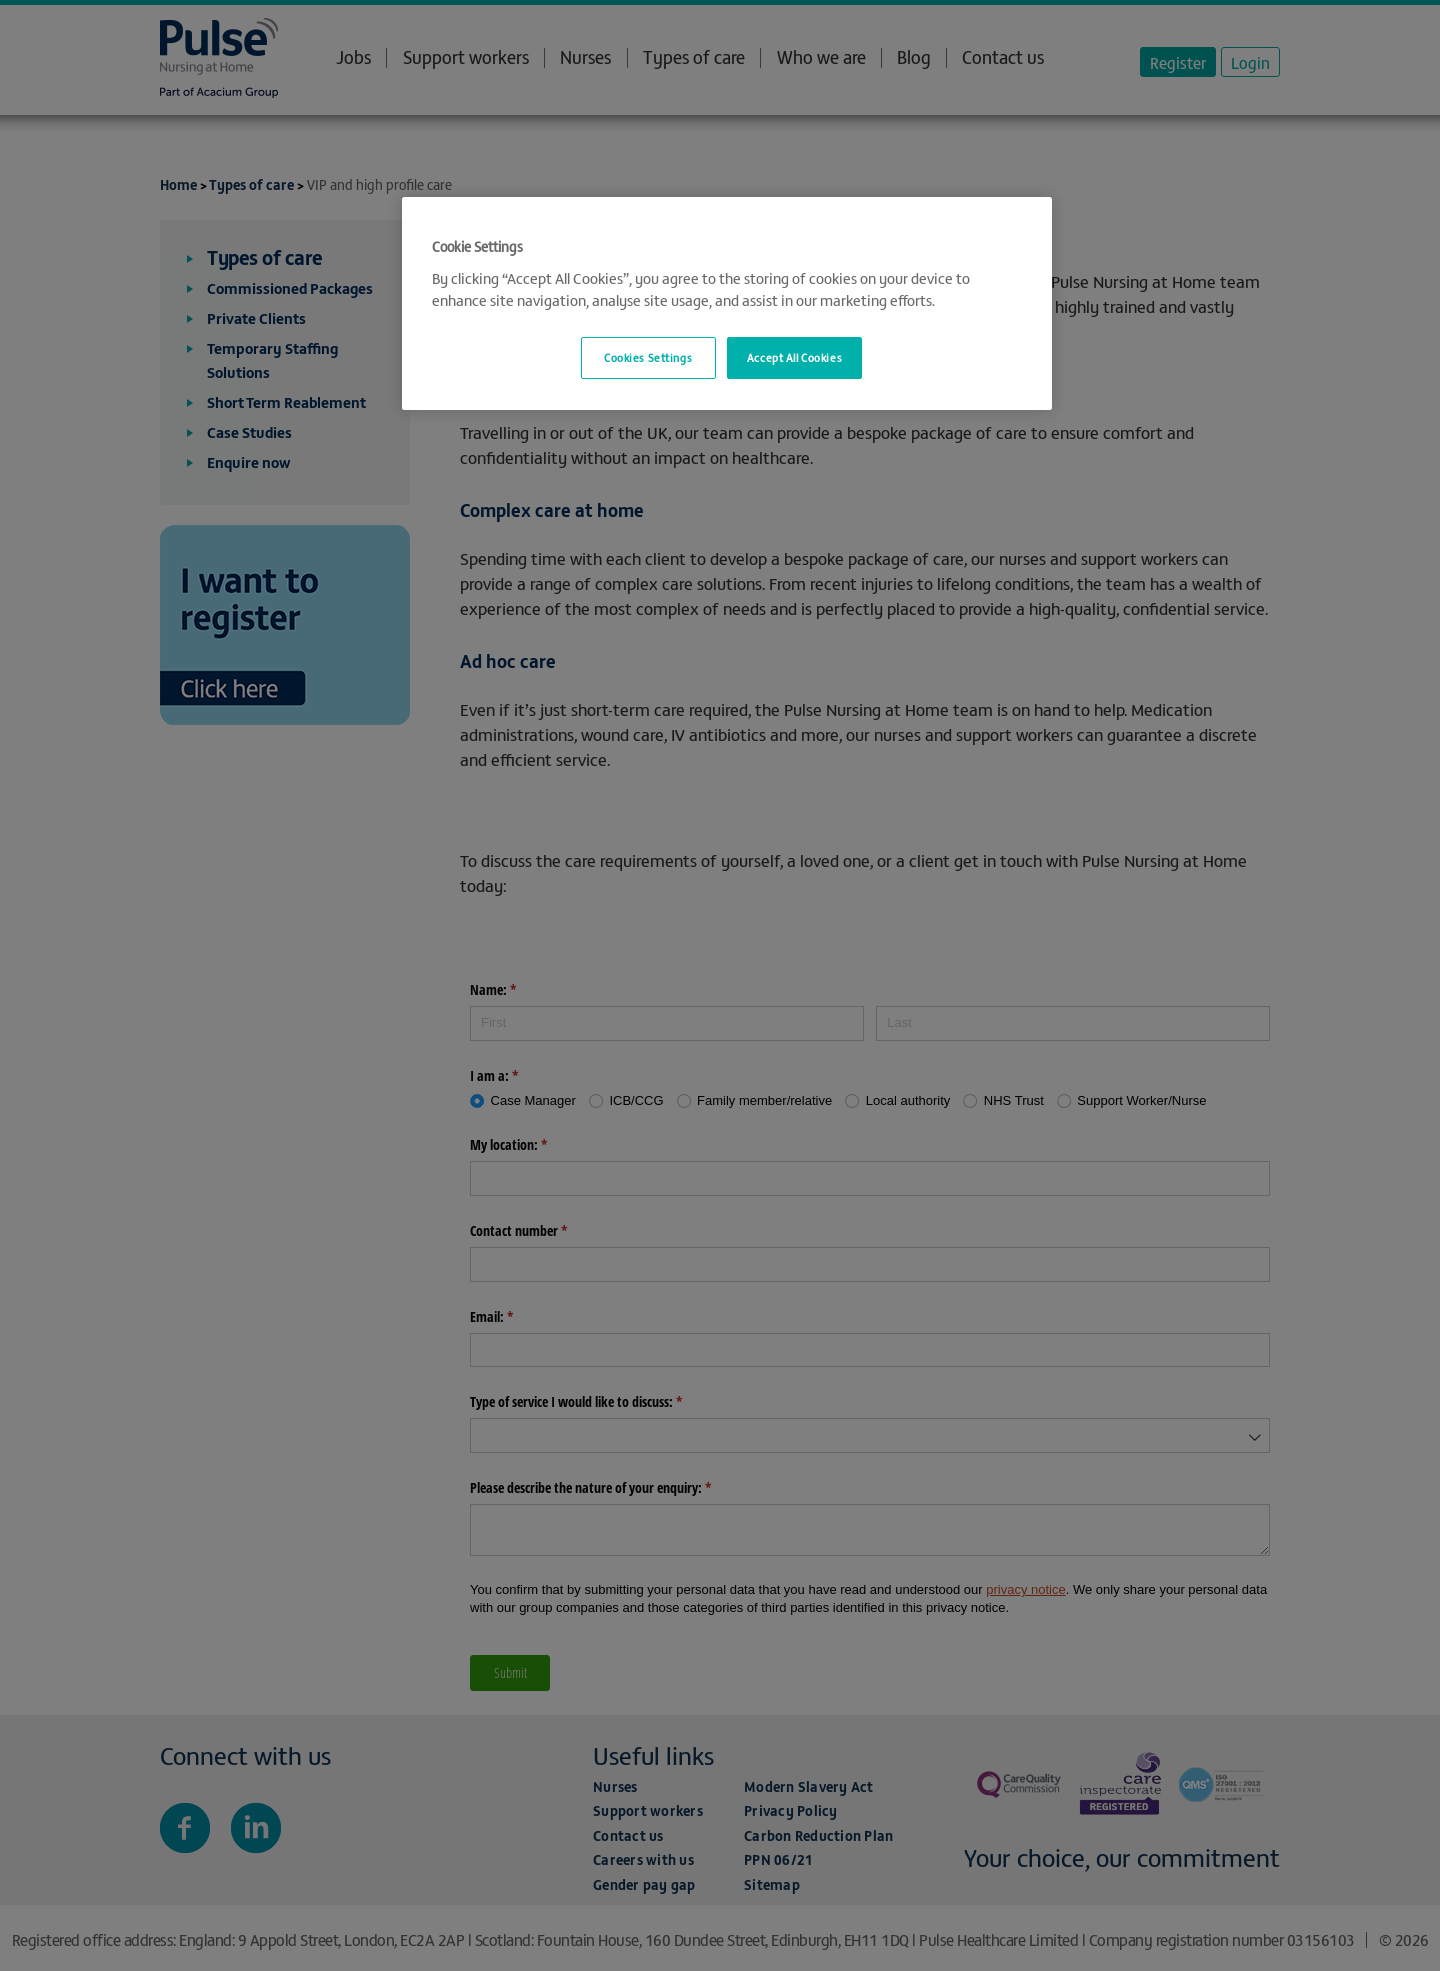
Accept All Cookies (794, 357)
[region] (727, 303)
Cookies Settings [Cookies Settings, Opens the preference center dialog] (648, 357)
